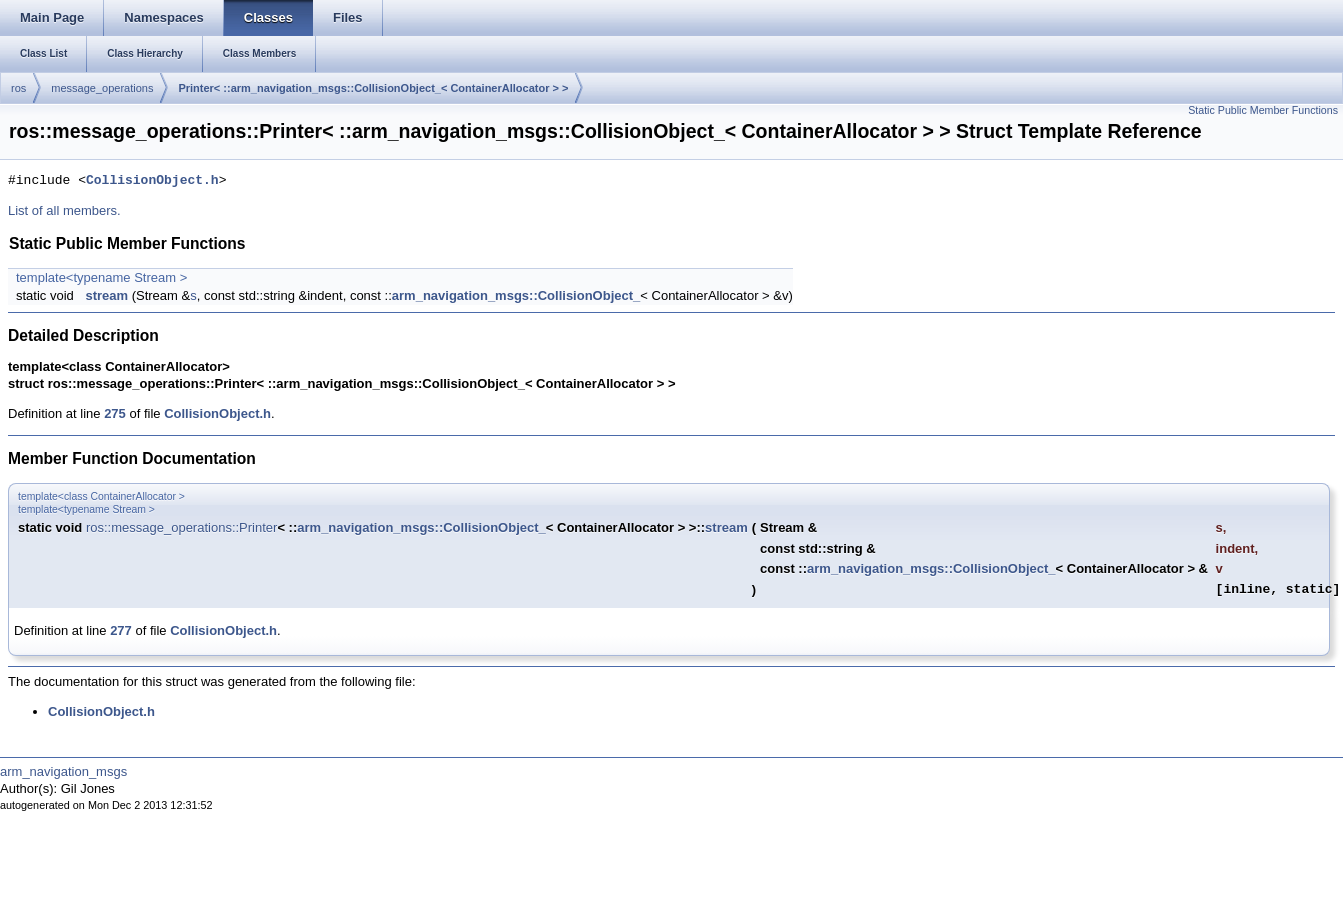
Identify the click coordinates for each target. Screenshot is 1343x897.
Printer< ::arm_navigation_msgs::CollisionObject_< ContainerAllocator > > (373, 88)
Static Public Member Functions (1263, 110)
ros (18, 88)
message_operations (102, 88)
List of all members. (64, 210)
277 (121, 630)
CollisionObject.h (152, 181)
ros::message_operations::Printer (181, 527)
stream (106, 295)
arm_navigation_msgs (63, 771)
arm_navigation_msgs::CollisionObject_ (516, 295)
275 (115, 413)
